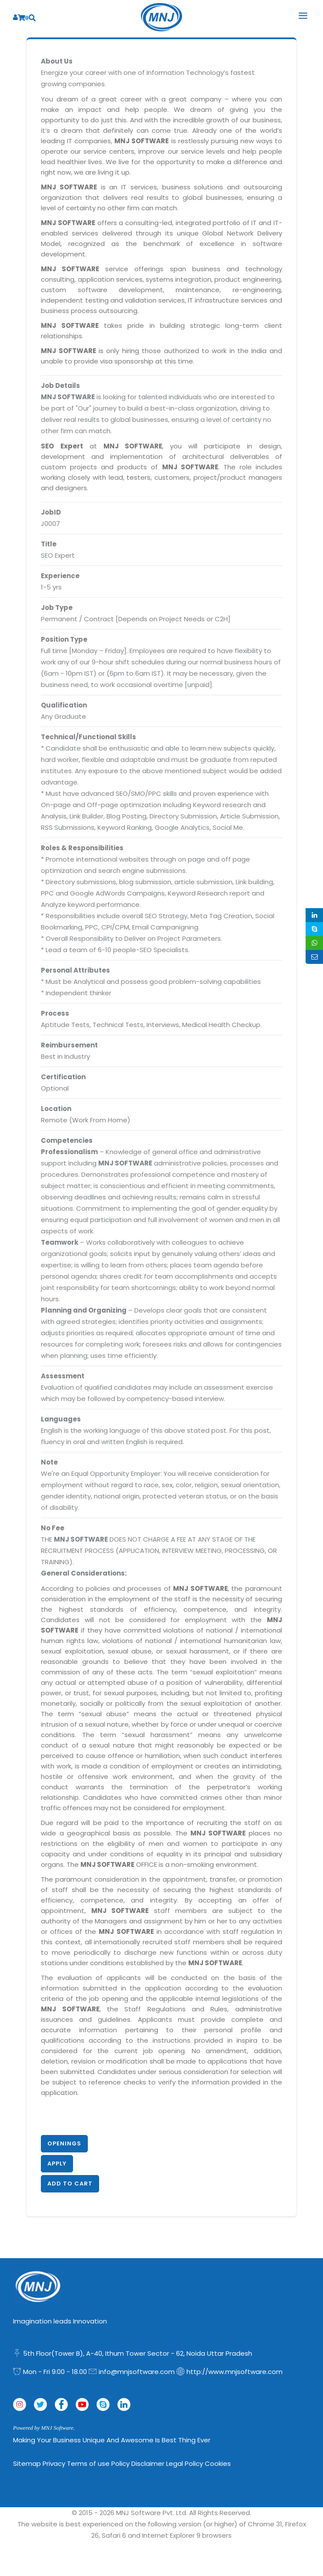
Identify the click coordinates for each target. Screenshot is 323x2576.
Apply (57, 2163)
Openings (64, 2143)
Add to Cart (70, 2183)
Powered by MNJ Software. (44, 2427)
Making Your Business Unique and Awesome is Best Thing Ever (111, 2440)
